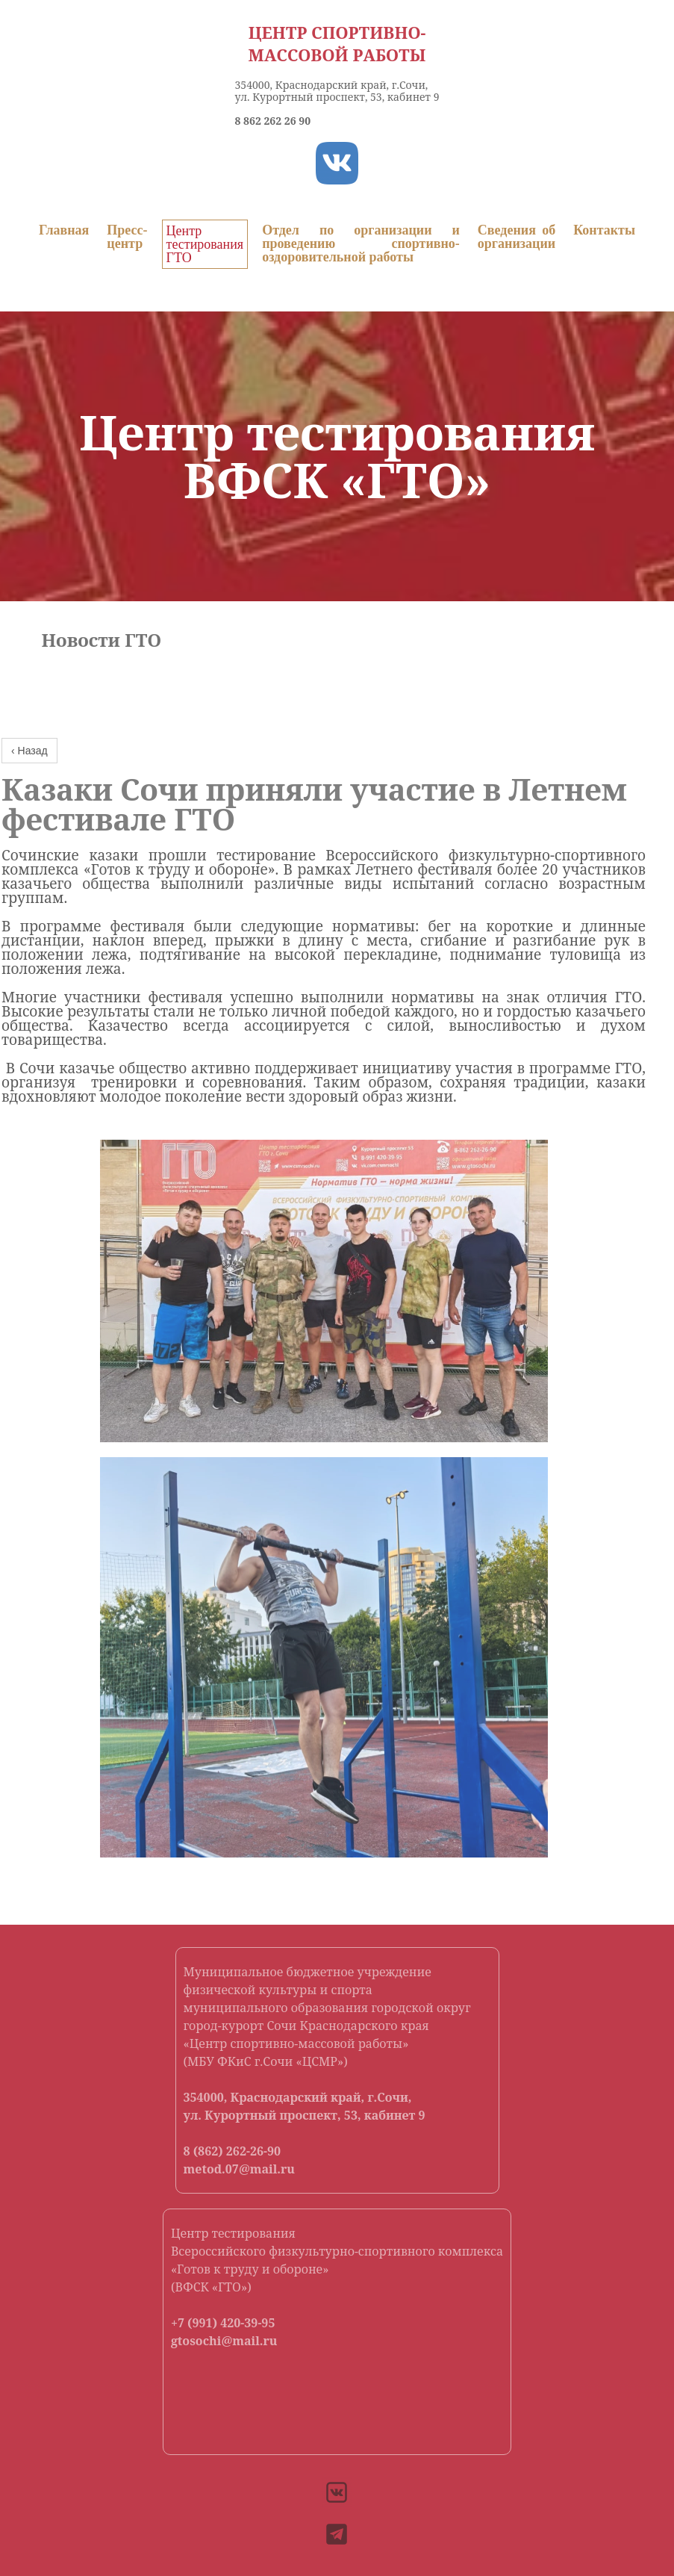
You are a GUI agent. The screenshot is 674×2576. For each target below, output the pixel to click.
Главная (64, 230)
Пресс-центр (127, 237)
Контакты (604, 230)
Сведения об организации (516, 237)
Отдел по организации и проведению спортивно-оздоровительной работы (361, 243)
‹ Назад (29, 751)
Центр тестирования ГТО (205, 244)
